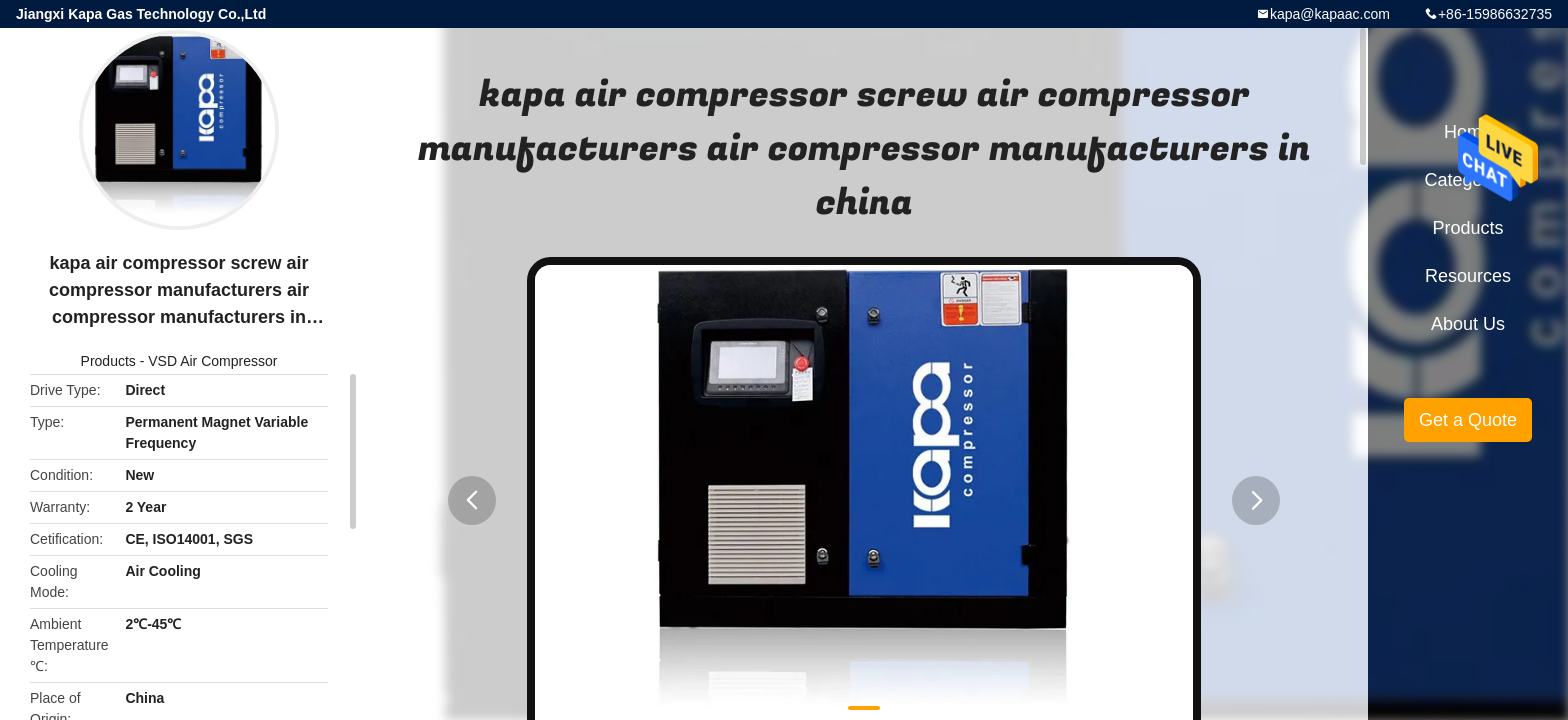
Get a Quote (1468, 420)
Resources (1468, 276)
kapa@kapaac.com (1330, 14)
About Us (1468, 324)
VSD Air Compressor (212, 361)
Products (108, 361)
